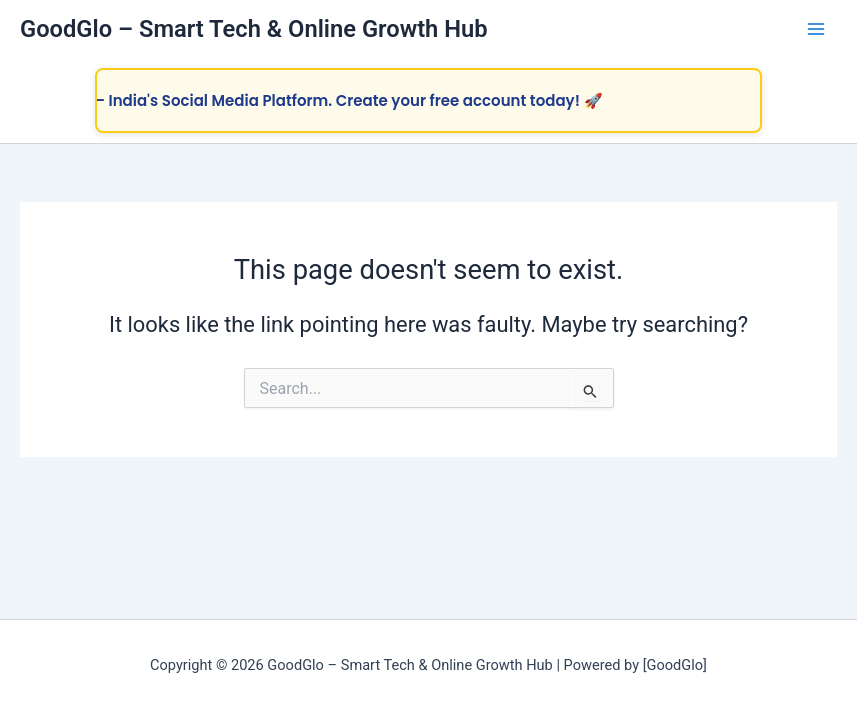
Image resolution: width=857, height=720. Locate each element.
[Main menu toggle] (816, 29)
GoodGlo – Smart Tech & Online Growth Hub (254, 29)
